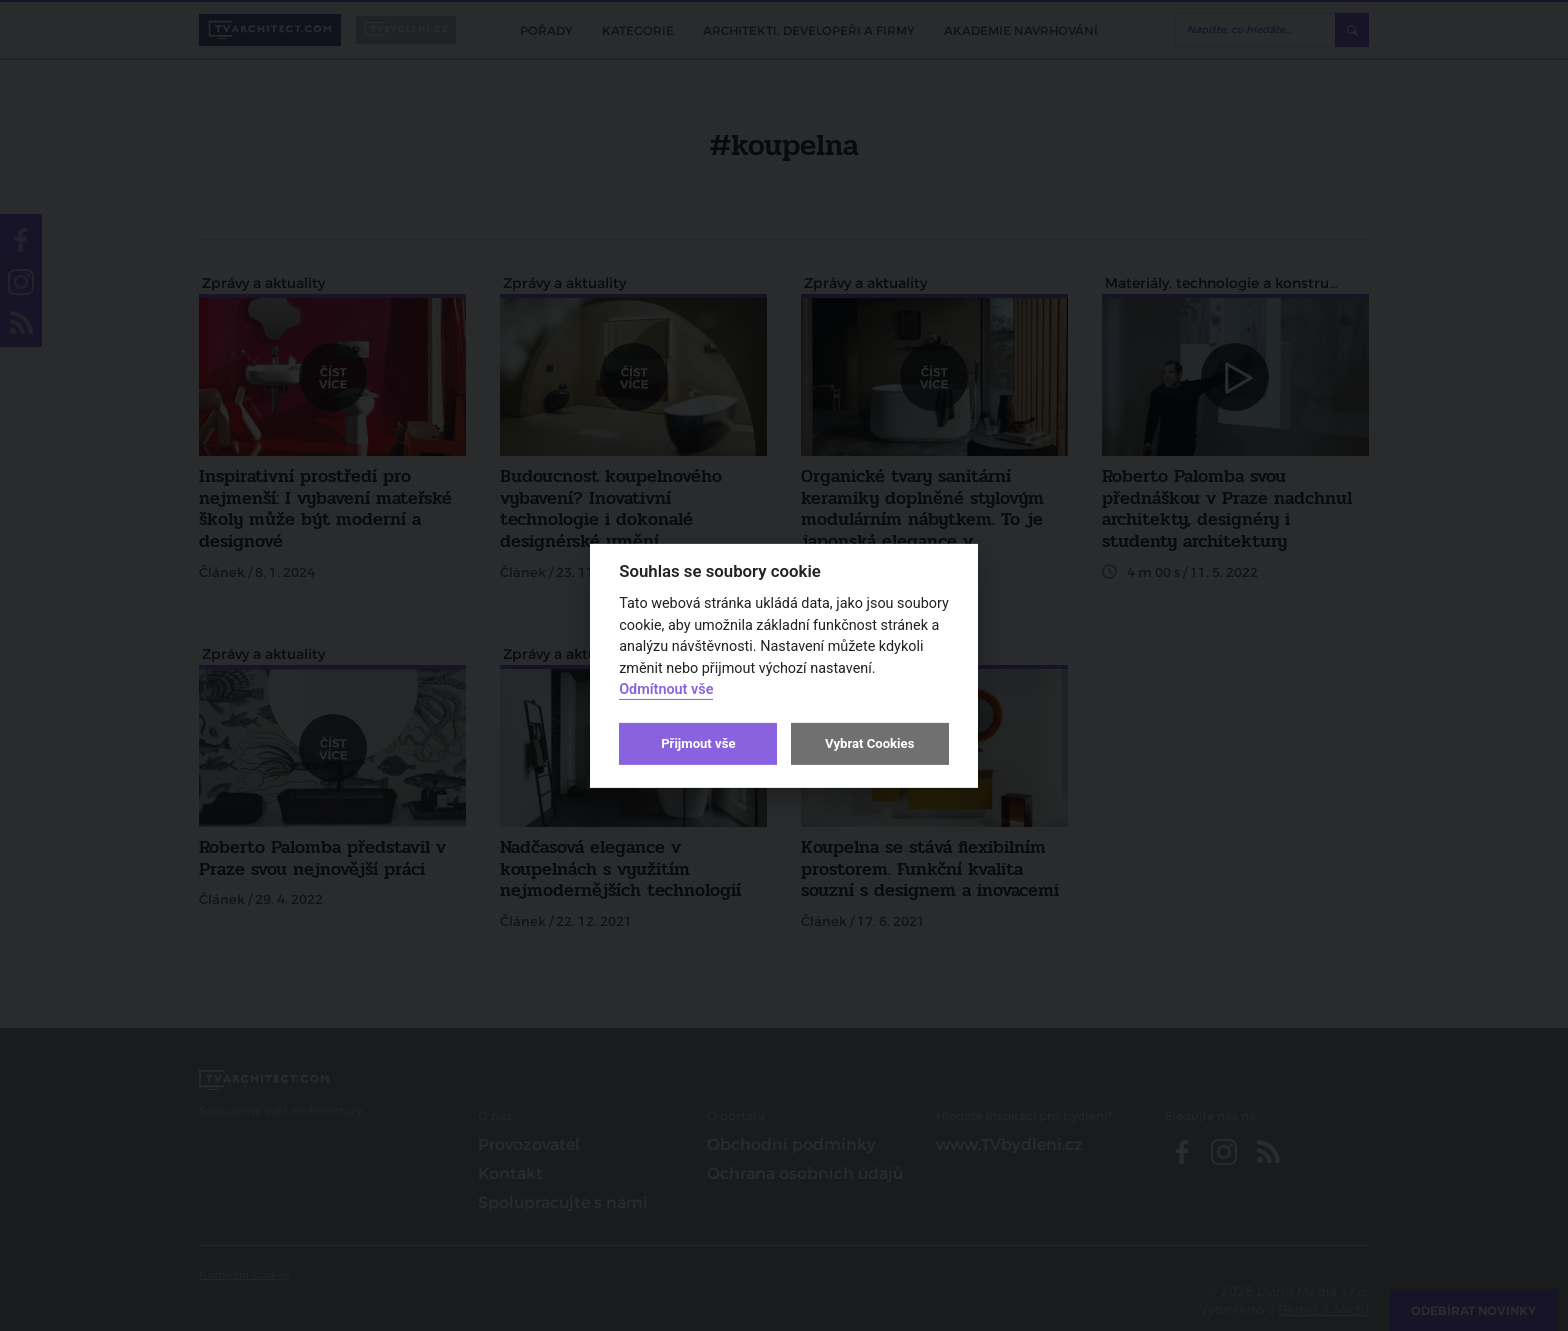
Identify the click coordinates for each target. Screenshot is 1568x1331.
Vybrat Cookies (869, 743)
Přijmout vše (698, 743)
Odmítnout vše (666, 689)
